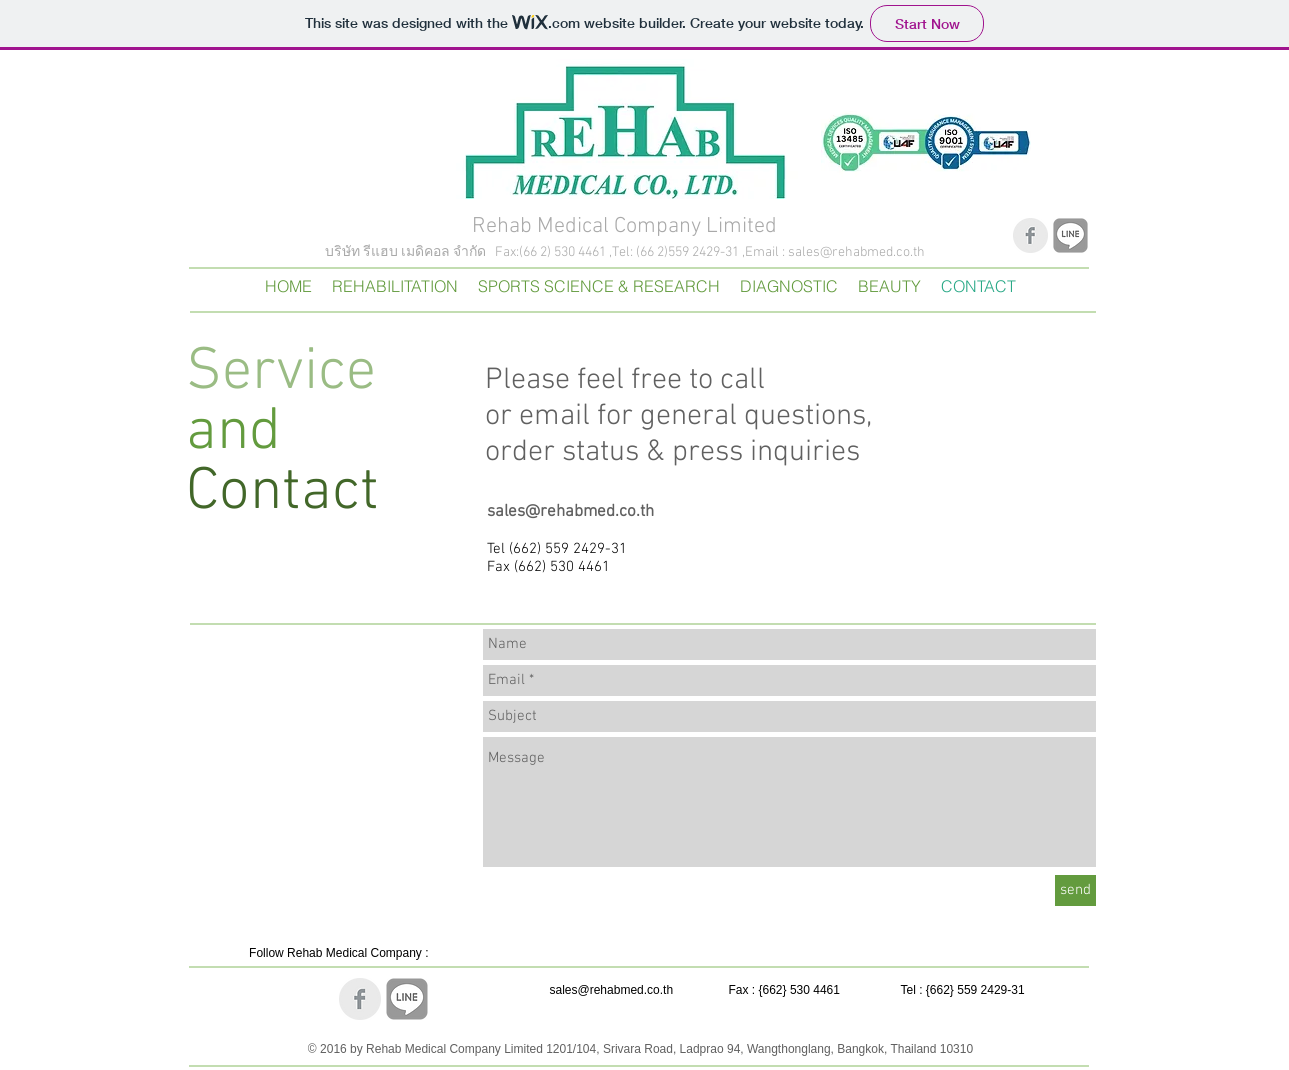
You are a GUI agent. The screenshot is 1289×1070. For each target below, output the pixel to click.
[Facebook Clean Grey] (1030, 235)
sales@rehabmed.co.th (856, 252)
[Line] (1070, 235)
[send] (1075, 890)
